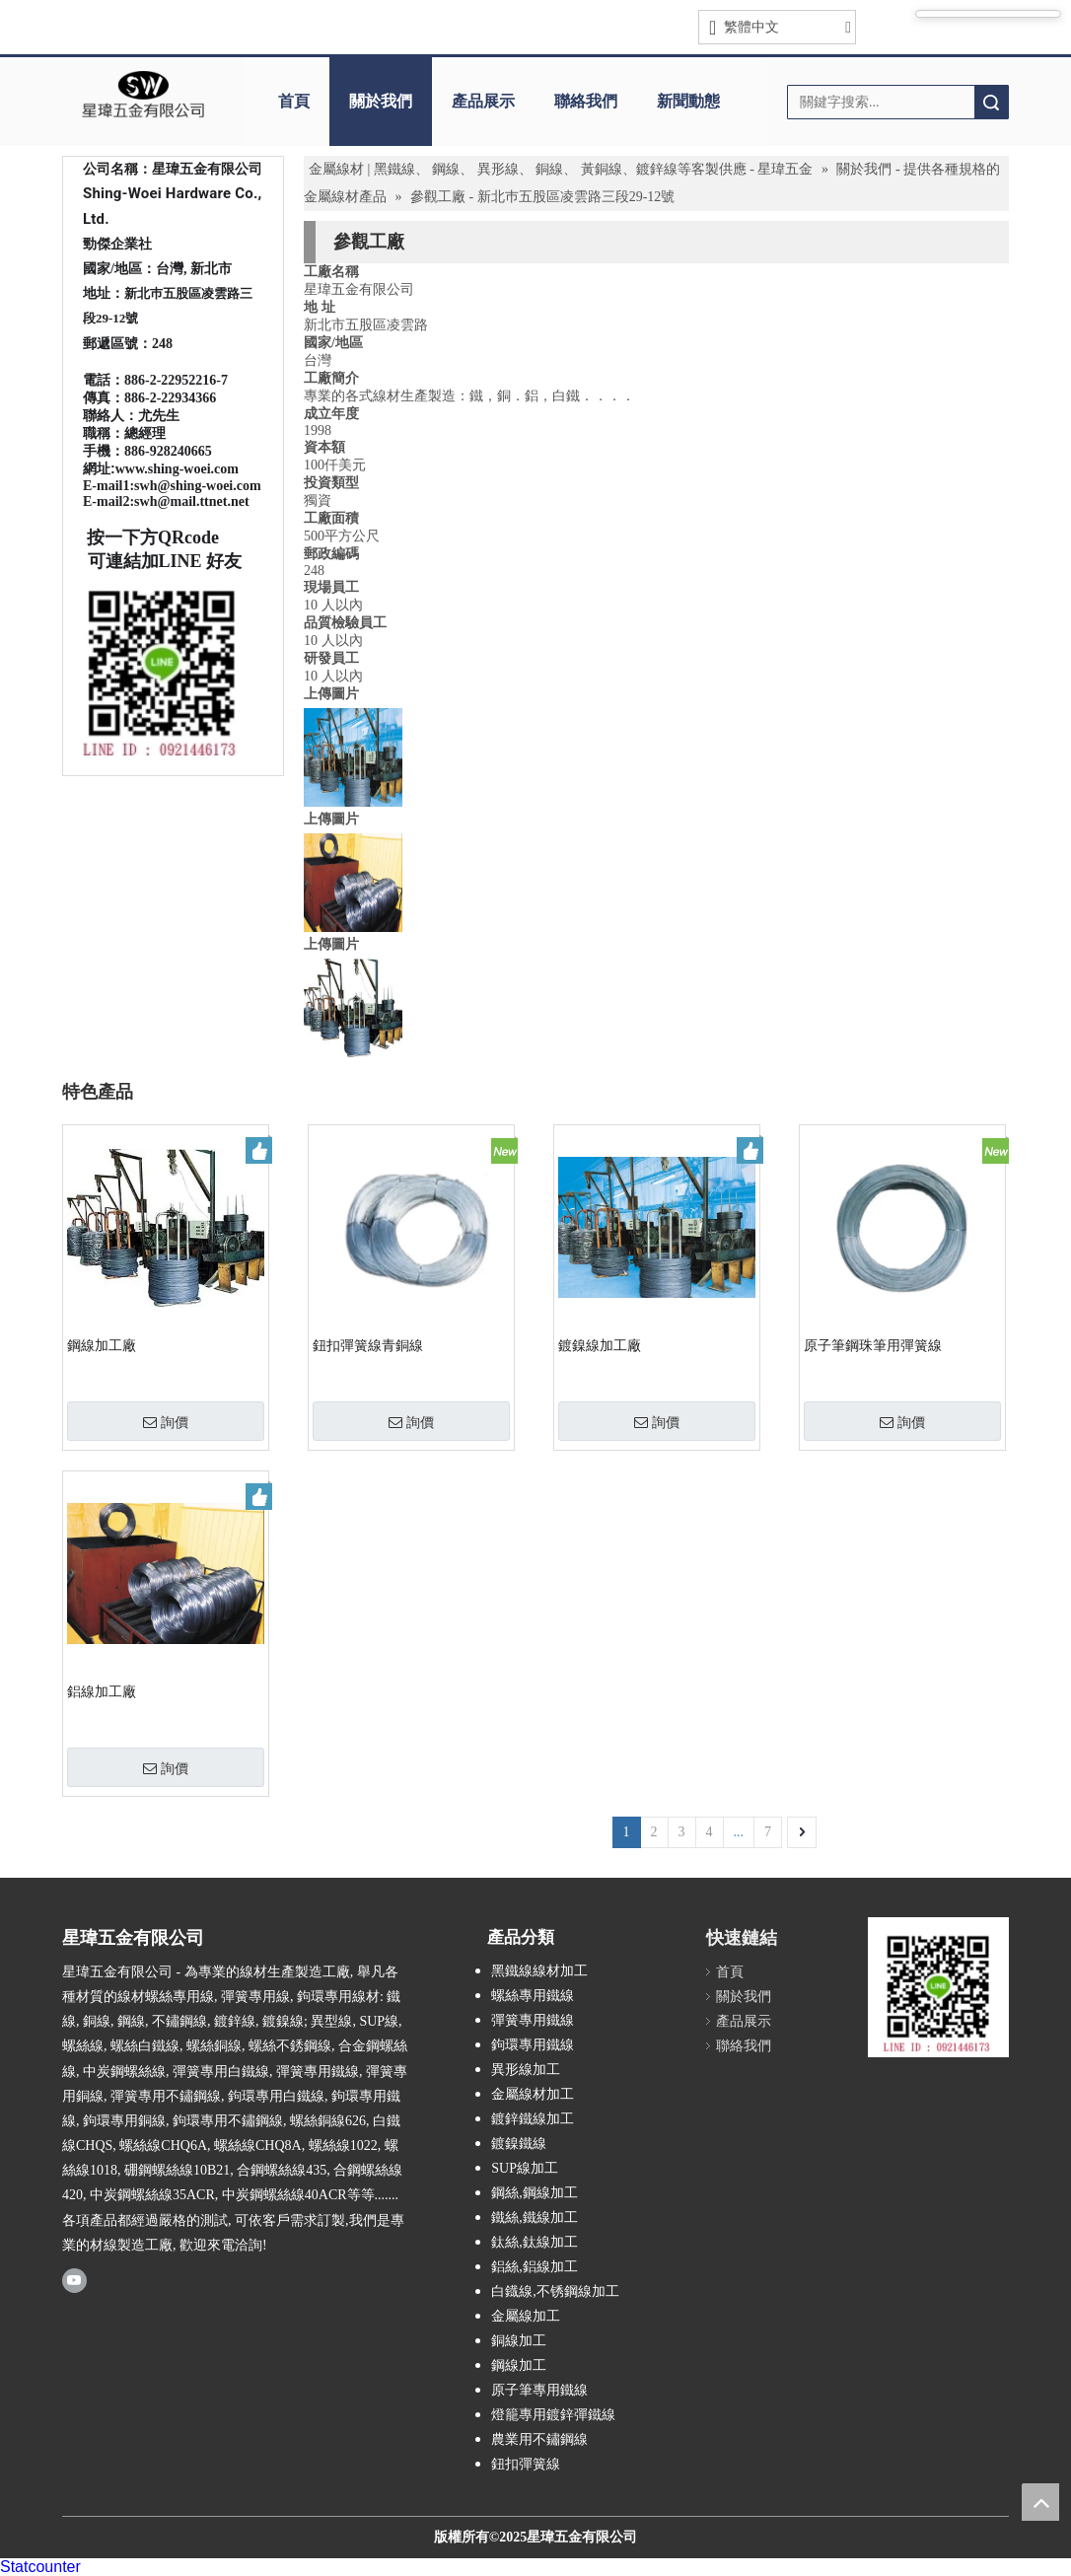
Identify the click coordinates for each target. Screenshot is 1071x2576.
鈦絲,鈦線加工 (534, 2242)
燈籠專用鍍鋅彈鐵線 (553, 2414)
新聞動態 (688, 101)
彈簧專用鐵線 (532, 2020)
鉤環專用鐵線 (532, 2045)
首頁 (294, 101)
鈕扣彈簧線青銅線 (368, 1345)
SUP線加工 (524, 2168)
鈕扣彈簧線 (525, 2464)
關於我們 (380, 101)
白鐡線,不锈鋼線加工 (555, 2291)
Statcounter (40, 2566)
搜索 (991, 102)
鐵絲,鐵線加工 (534, 2217)
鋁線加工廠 (101, 1691)
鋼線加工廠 (101, 1345)
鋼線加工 (518, 2365)
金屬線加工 (525, 2316)
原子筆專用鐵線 (539, 2390)
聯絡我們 (585, 101)
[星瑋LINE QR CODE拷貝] (938, 1987)
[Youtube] (74, 2280)
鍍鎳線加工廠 (599, 1345)
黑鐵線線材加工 (539, 1971)
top (1040, 2502)
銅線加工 (518, 2340)
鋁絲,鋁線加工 (534, 2266)
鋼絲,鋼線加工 (534, 2192)
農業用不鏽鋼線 (539, 2439)
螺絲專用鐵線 (532, 1995)
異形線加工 (525, 2069)
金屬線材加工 (532, 2094)
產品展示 (483, 101)
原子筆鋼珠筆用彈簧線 (873, 1345)
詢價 (165, 1422)
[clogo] (143, 94)
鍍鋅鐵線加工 (532, 2118)
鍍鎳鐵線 (518, 2143)
